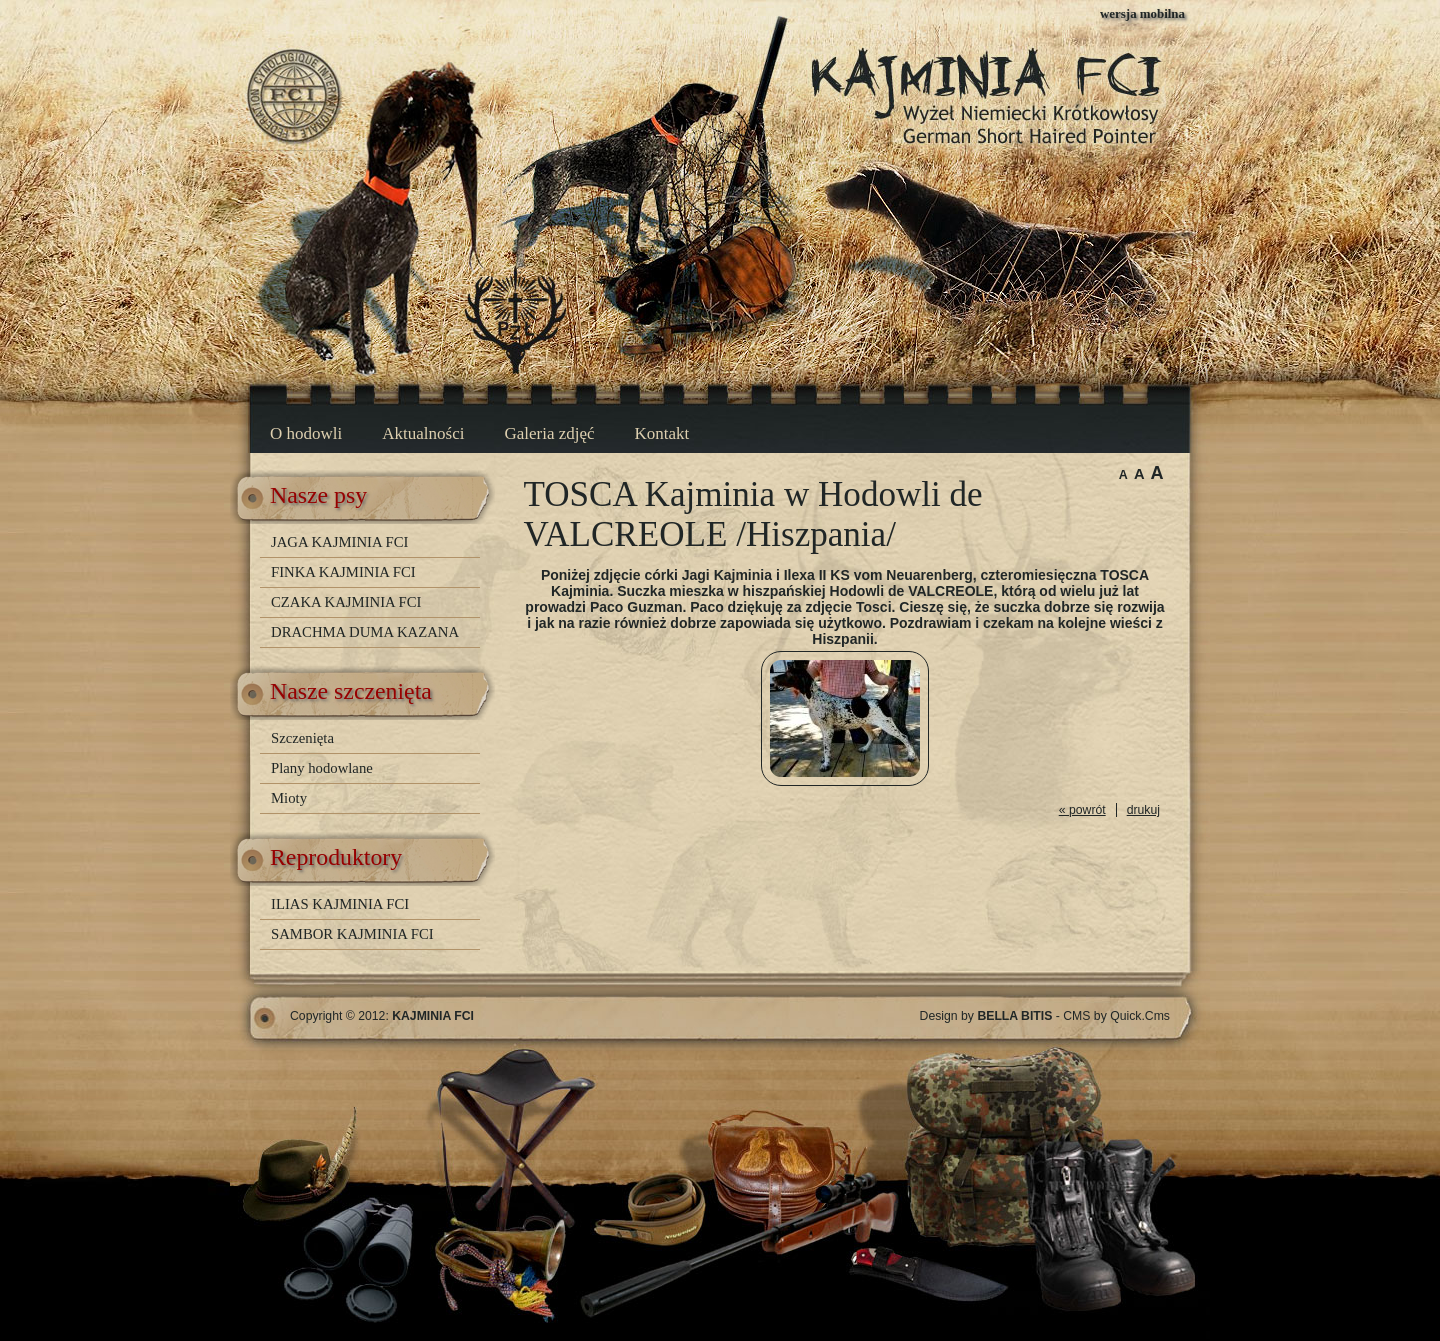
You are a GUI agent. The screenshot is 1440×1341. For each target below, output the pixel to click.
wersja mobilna (1142, 13)
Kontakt (662, 433)
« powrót (1082, 810)
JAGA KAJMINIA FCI (339, 542)
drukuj (1143, 810)
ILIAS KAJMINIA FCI (340, 904)
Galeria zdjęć (549, 433)
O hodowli (306, 433)
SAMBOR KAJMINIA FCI (352, 934)
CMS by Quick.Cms (1116, 1016)
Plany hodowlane (322, 768)
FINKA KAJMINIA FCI (343, 572)
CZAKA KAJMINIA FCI (346, 602)
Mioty (289, 798)
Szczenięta (302, 738)
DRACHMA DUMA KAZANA (365, 632)
